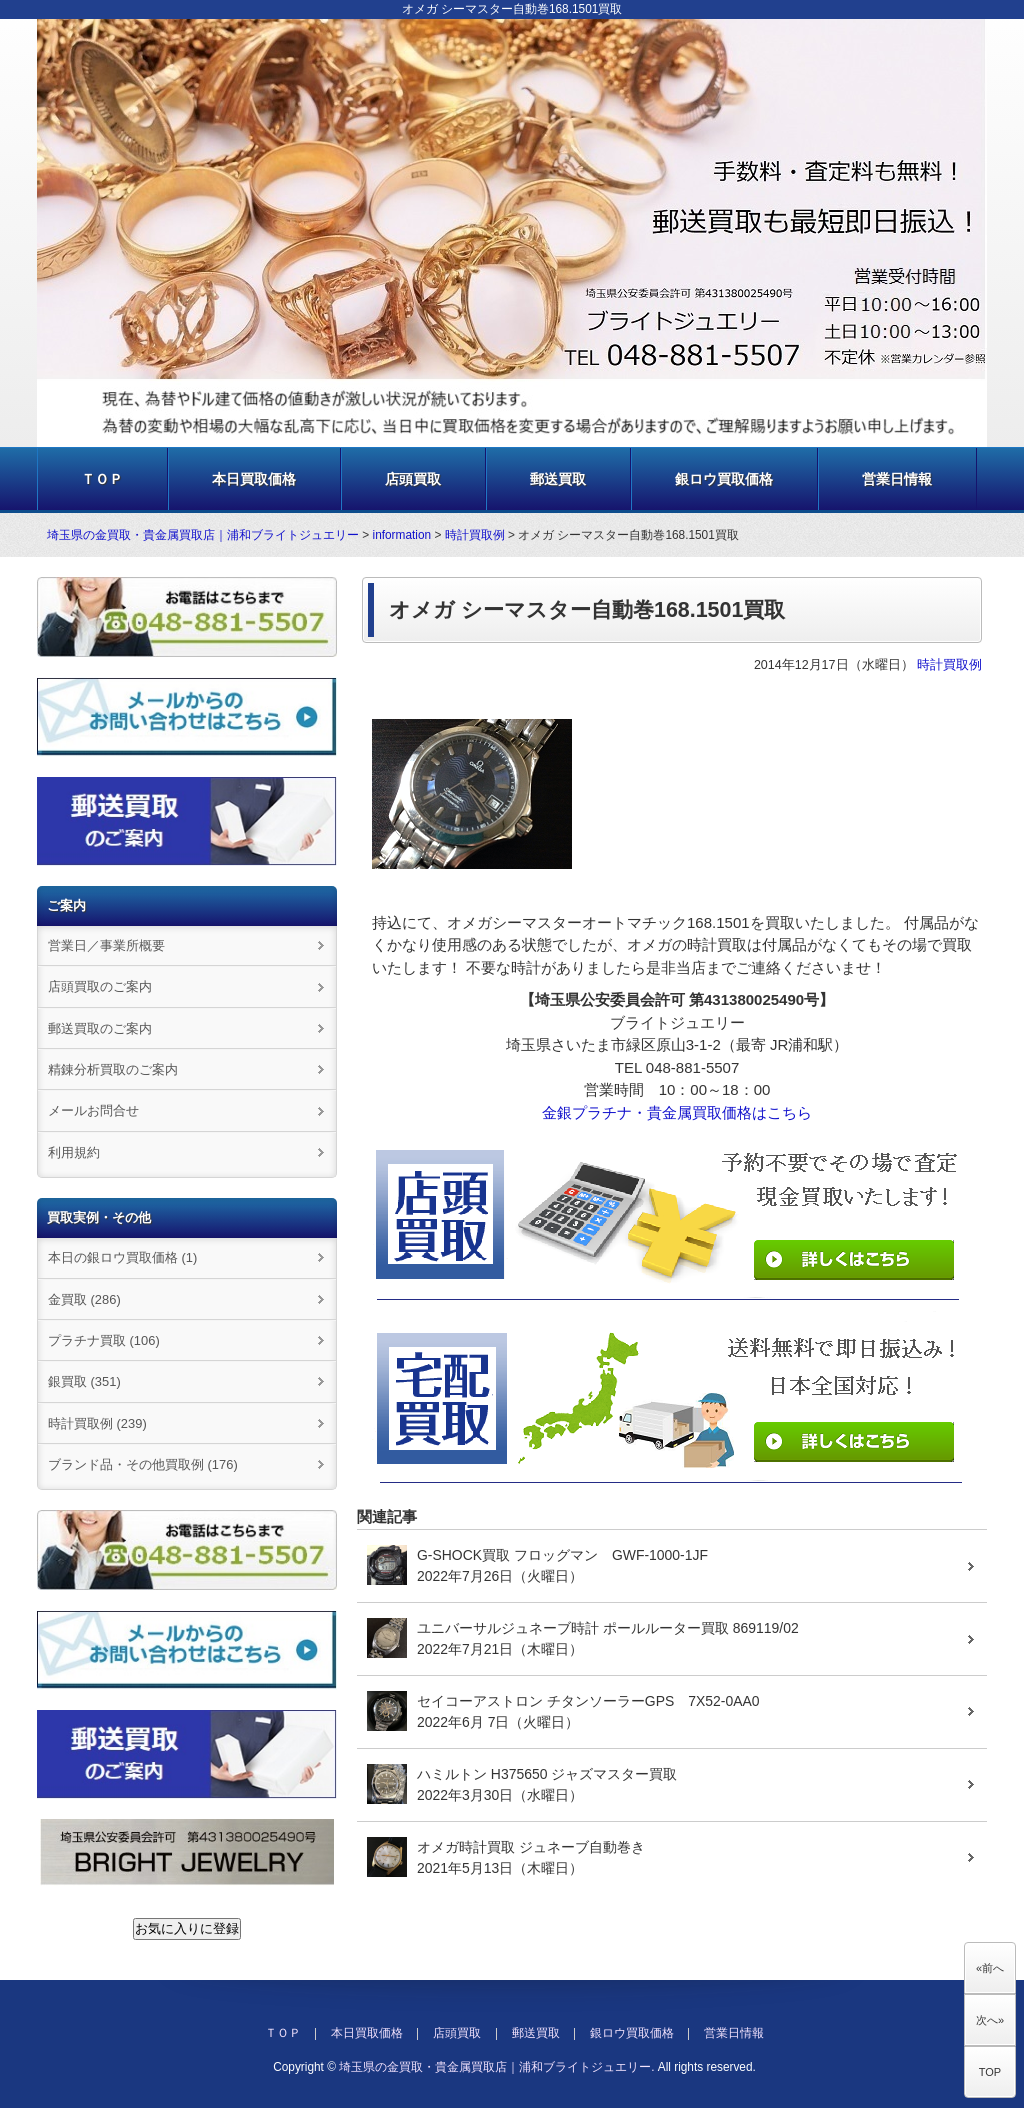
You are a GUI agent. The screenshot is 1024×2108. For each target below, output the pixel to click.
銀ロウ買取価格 (724, 479)
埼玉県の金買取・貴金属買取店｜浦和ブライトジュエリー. (496, 2067)
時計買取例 (475, 535)
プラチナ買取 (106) (104, 1340)
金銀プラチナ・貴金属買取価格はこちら (677, 1112)
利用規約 (74, 1152)
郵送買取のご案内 (100, 1028)
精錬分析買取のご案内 (113, 1069)
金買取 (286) (84, 1299)
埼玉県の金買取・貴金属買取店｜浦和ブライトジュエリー (203, 535)
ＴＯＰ (102, 479)
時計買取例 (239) (97, 1423)
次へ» (990, 2020)
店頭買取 (413, 479)
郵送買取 (558, 479)
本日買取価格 (254, 479)
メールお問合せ (93, 1110)
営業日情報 (897, 479)
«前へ (990, 1968)
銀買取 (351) (84, 1381)
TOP (990, 2072)
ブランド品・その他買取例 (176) (143, 1464)
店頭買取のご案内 (100, 986)
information (402, 535)
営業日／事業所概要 (106, 945)
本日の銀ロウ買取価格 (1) (122, 1257)
